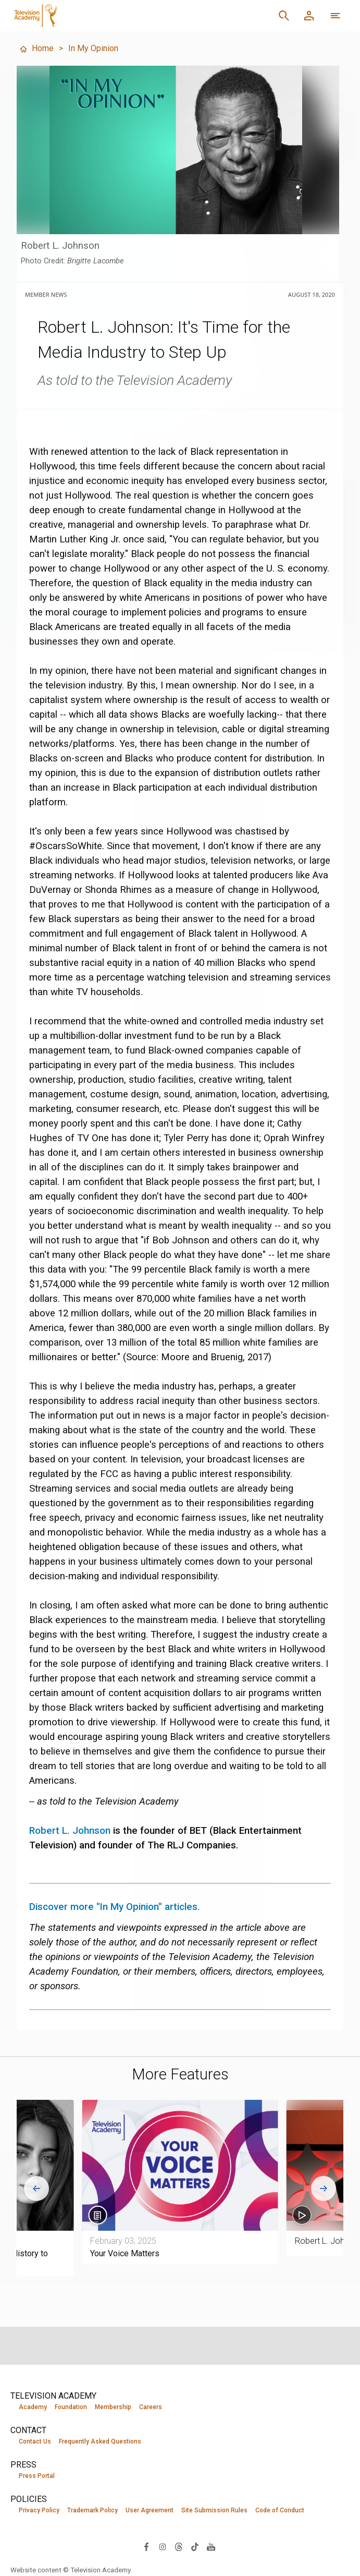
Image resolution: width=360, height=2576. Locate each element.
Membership (113, 2407)
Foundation (71, 2407)
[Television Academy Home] (106, 15)
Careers (150, 2407)
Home (36, 48)
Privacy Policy (39, 2510)
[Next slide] (323, 2188)
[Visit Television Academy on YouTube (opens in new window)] (211, 2546)
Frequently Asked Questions (100, 2441)
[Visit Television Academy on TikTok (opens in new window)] (195, 2546)
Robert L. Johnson (69, 1830)
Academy (33, 2407)
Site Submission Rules (214, 2510)
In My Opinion (93, 48)
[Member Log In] (308, 15)
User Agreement (149, 2510)
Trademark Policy (92, 2510)
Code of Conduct (279, 2510)
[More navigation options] (335, 15)
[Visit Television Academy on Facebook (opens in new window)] (146, 2546)
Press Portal (37, 2476)
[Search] (283, 15)
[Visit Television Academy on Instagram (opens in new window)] (162, 2546)
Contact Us (35, 2441)
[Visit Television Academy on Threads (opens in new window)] (178, 2546)
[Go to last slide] (36, 2188)
